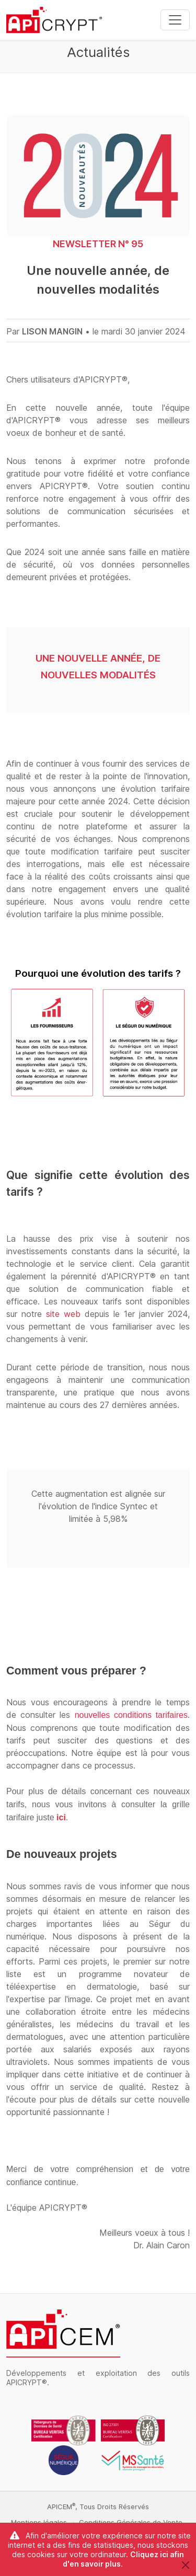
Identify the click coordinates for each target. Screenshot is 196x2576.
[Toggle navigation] (175, 19)
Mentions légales (39, 2522)
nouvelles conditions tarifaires (131, 1715)
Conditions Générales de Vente (130, 2522)
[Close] (185, 2564)
